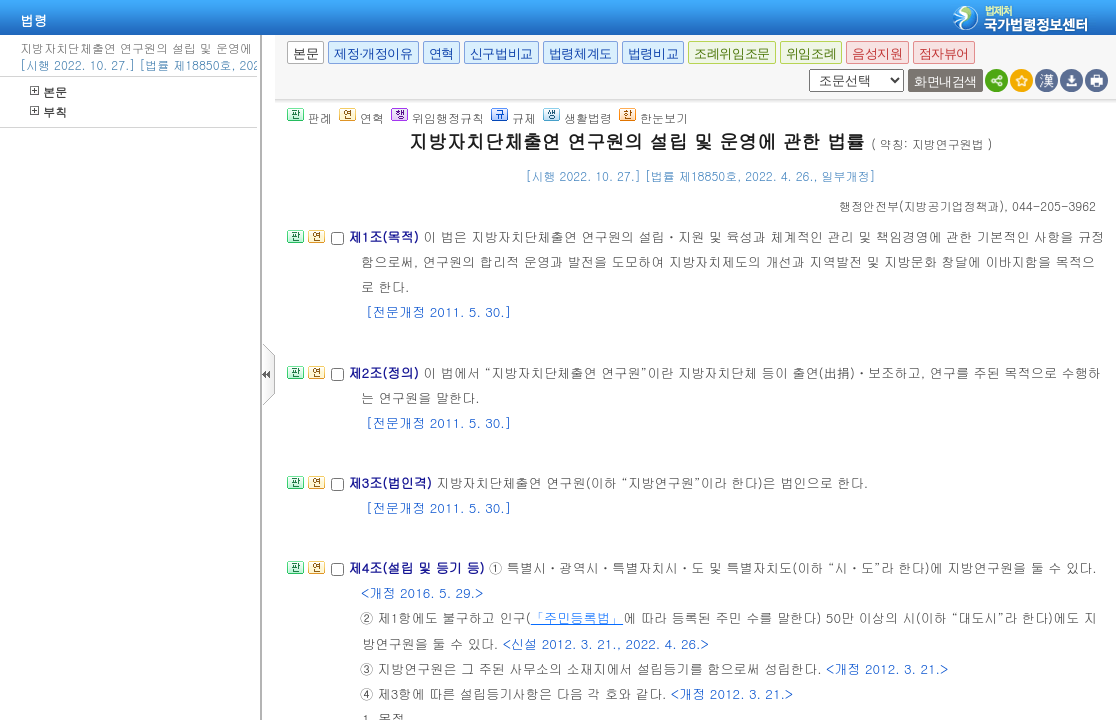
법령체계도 (580, 53)
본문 (48, 91)
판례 (309, 117)
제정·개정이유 (373, 53)
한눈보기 (653, 117)
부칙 (48, 111)
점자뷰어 (944, 53)
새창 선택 (805, 69)
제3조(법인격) (392, 482)
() (921, 205)
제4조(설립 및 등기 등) (418, 567)
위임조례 (811, 53)
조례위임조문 (732, 53)
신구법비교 (501, 53)
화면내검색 (945, 81)
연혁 (441, 53)
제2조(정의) (385, 372)
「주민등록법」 (577, 617)
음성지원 (877, 53)
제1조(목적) (385, 236)
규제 (513, 117)
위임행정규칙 (437, 117)
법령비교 (653, 53)
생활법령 (577, 117)
